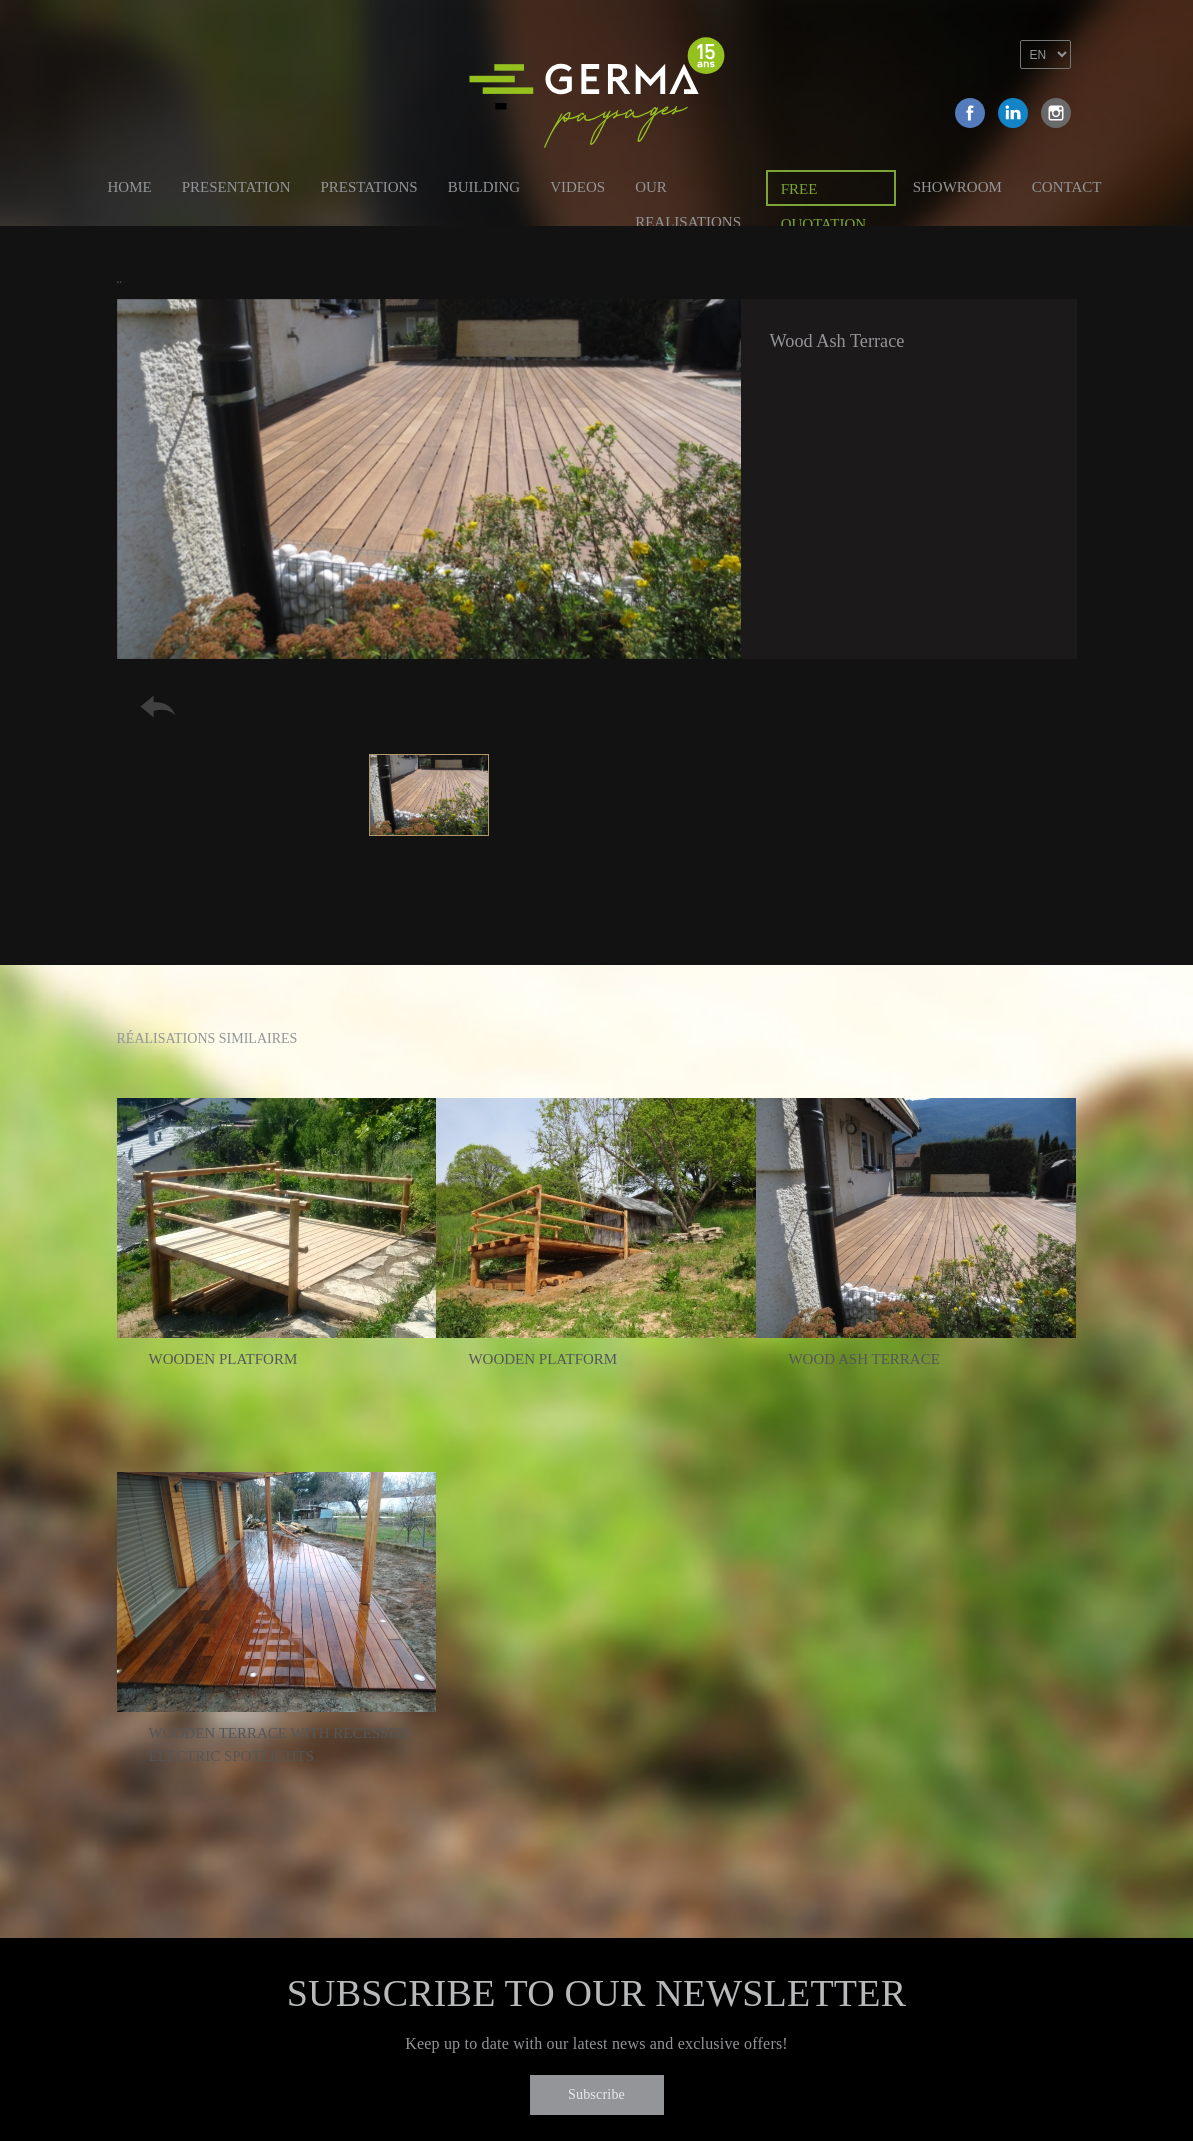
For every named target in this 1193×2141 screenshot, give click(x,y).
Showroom (957, 187)
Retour (158, 706)
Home (130, 187)
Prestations (368, 187)
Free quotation (823, 193)
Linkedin (1013, 113)
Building (484, 187)
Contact (1067, 187)
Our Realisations (688, 190)
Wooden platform (223, 1359)
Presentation (236, 187)
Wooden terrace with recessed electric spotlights (279, 1744)
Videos (577, 187)
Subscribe (596, 2094)
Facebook (970, 113)
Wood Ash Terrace (863, 1359)
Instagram (1056, 113)
